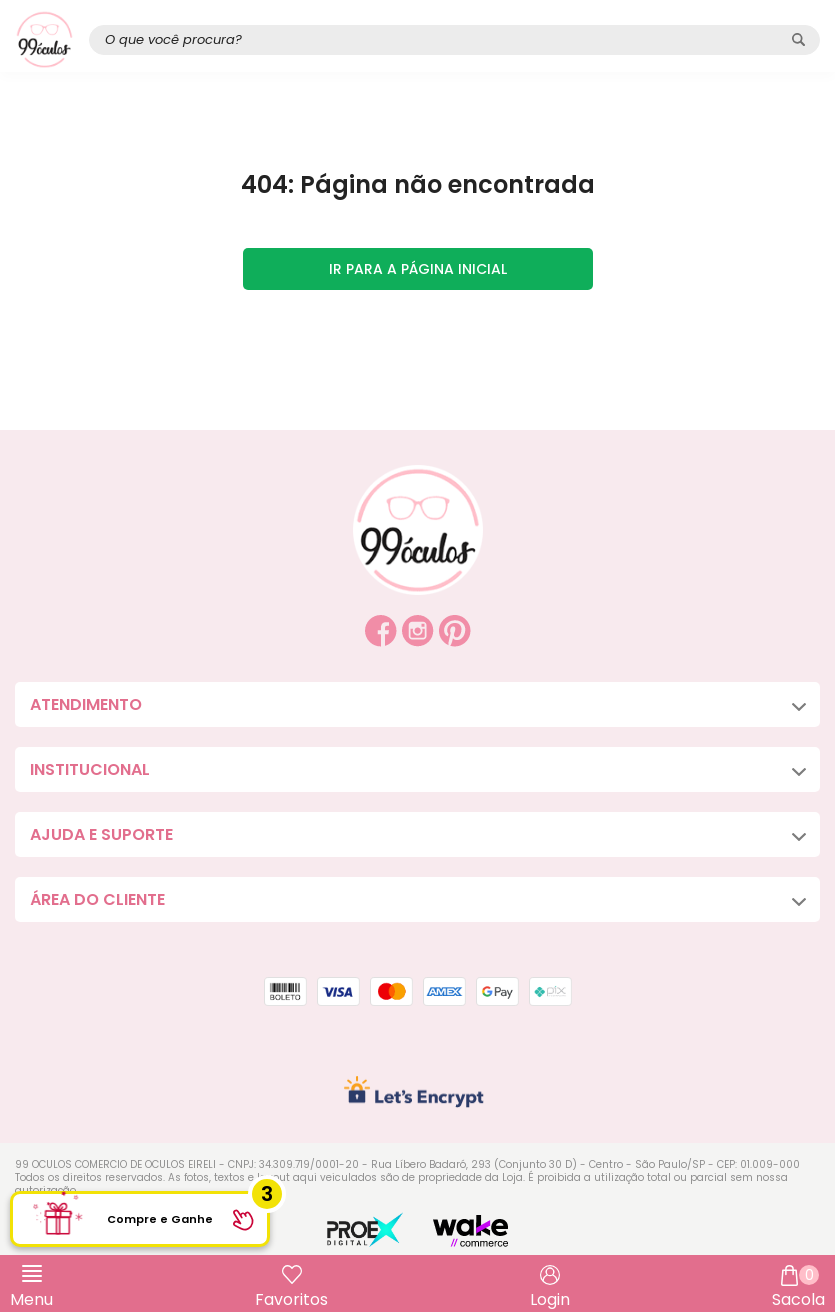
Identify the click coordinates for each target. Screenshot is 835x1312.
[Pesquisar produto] (798, 39)
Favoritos (291, 1299)
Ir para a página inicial (418, 269)
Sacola (798, 1288)
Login (550, 1299)
